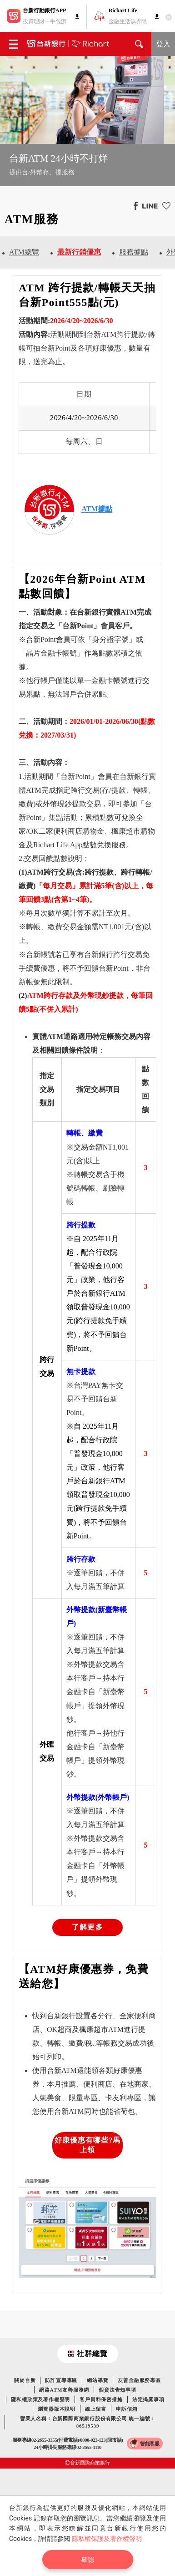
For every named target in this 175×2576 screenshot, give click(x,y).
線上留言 (95, 2409)
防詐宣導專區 (61, 2380)
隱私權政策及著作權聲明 (40, 2399)
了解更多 (87, 1927)
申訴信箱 (126, 2409)
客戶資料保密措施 (101, 2399)
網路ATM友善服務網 (64, 2390)
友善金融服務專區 (139, 2380)
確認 (87, 2559)
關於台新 (24, 2380)
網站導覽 (97, 2380)
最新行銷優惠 (79, 252)
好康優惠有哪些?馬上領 (88, 2144)
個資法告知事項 (117, 2390)
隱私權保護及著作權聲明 (107, 2538)
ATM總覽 (24, 252)
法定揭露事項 (148, 2399)
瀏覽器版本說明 (56, 2409)
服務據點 (133, 252)
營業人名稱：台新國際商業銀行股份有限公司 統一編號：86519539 (88, 2422)
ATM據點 (96, 509)
